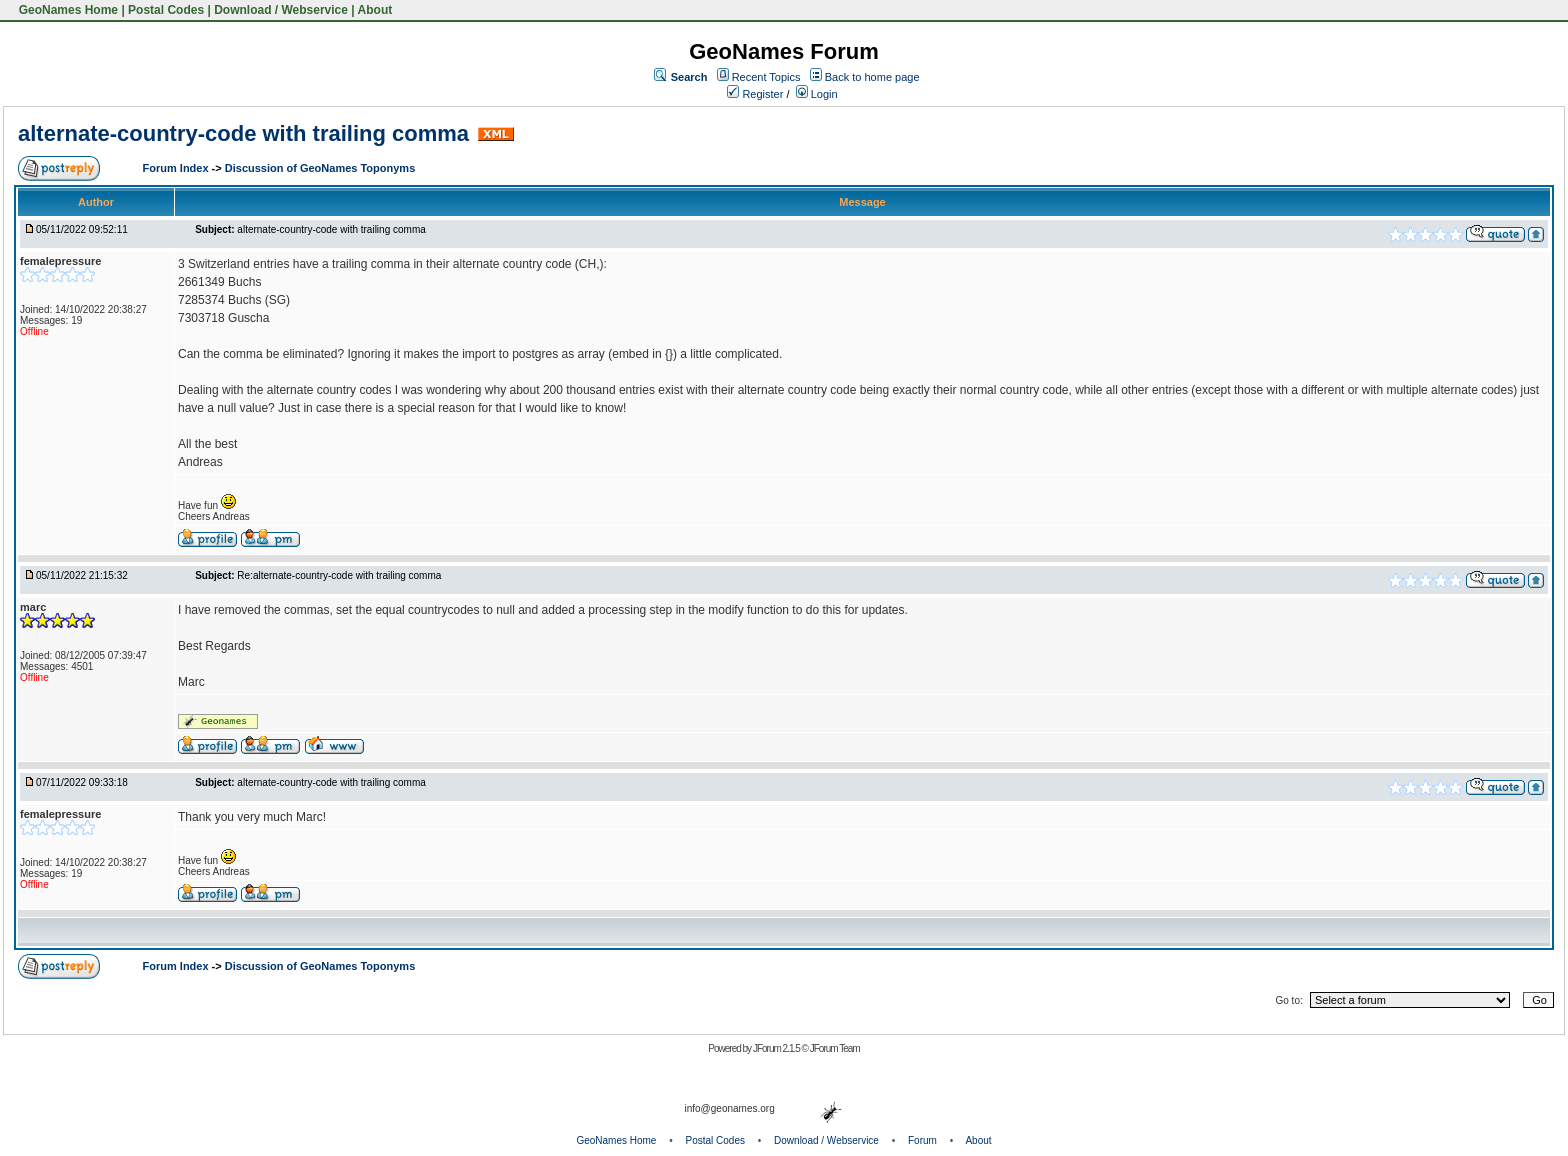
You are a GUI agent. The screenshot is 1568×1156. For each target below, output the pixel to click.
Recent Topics (766, 77)
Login (817, 94)
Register (755, 94)
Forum (922, 1140)
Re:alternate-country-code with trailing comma (339, 575)
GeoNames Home (66, 10)
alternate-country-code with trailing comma (243, 133)
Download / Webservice (281, 10)
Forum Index (177, 168)
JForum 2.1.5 (777, 1048)
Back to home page (872, 77)
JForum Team (835, 1048)
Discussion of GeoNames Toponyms (320, 168)
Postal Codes (166, 10)
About (375, 10)
